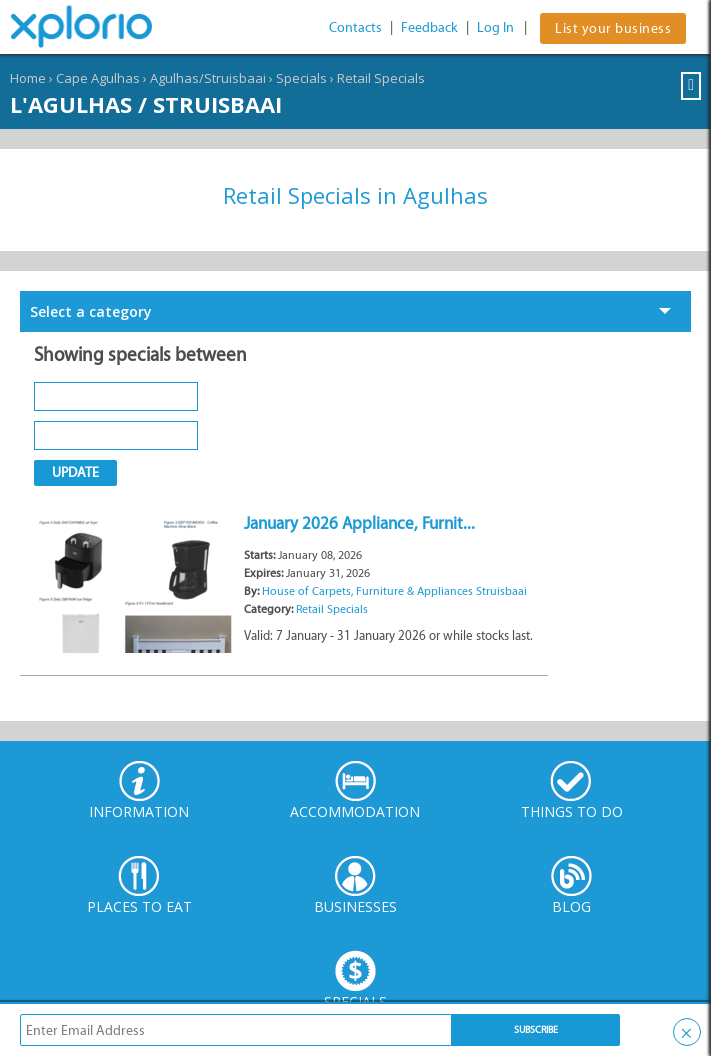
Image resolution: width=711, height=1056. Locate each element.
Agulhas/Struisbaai (208, 78)
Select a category (91, 311)
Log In (495, 27)
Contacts (355, 27)
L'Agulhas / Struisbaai (146, 104)
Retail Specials (381, 78)
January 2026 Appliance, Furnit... (359, 523)
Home (28, 78)
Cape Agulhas (98, 78)
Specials (301, 78)
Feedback (429, 27)
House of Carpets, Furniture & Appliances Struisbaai (394, 591)
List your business (613, 28)
